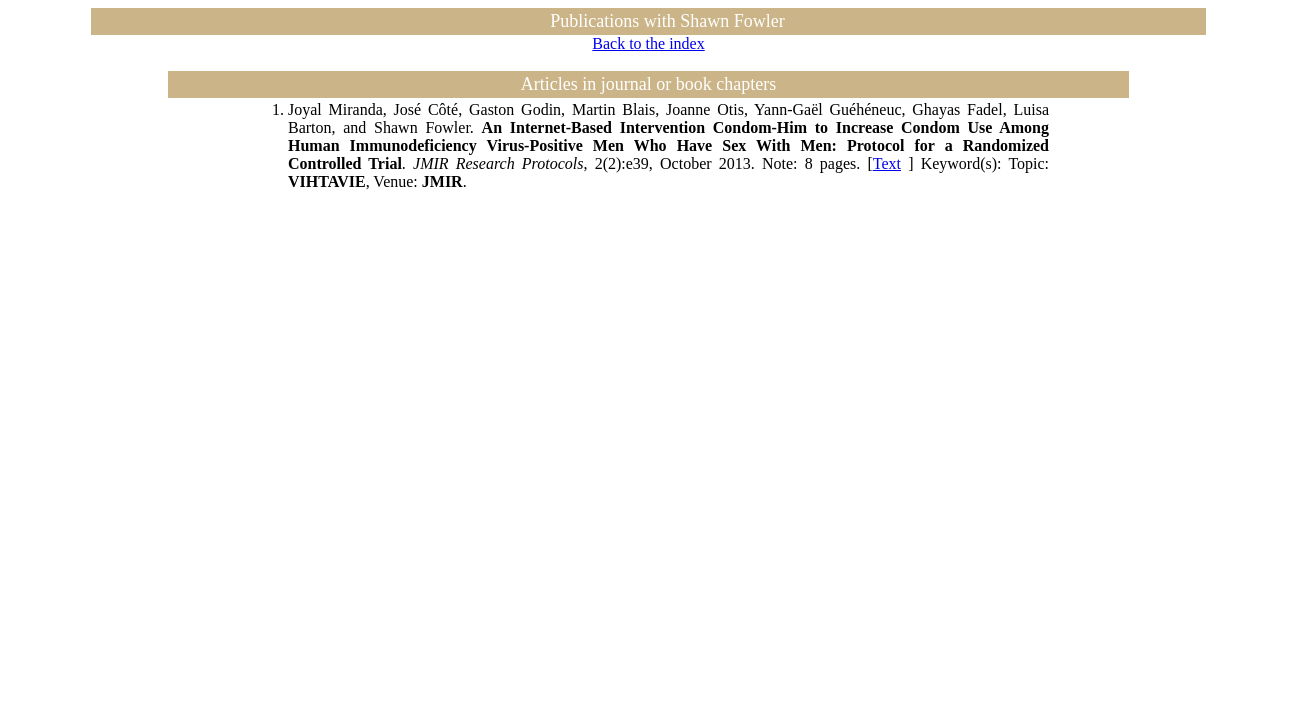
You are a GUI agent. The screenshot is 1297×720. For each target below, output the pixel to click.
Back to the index (648, 43)
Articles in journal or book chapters (648, 84)
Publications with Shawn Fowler (667, 21)
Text (887, 163)
